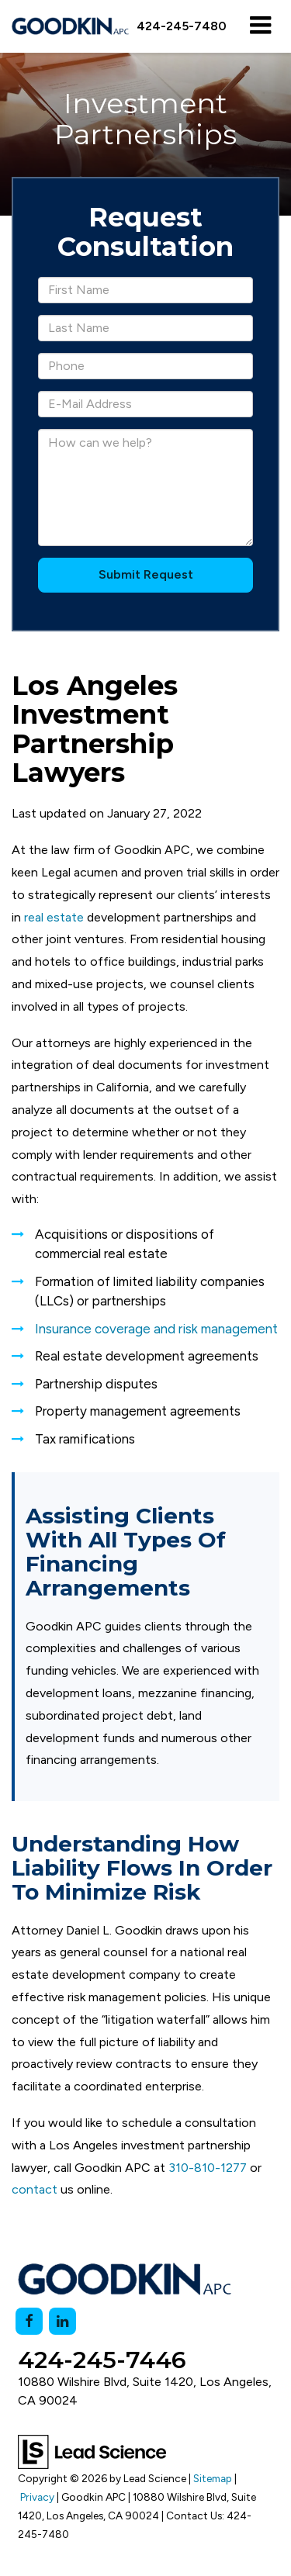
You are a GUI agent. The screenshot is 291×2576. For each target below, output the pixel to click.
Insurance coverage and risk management (156, 1328)
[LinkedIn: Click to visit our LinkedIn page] (62, 2321)
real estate (54, 917)
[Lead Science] (92, 2450)
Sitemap (212, 2478)
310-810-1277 (207, 2167)
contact (34, 2189)
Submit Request (146, 574)
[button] (181, 26)
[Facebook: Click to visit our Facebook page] (29, 2321)
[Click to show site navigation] (260, 26)
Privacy (37, 2497)
